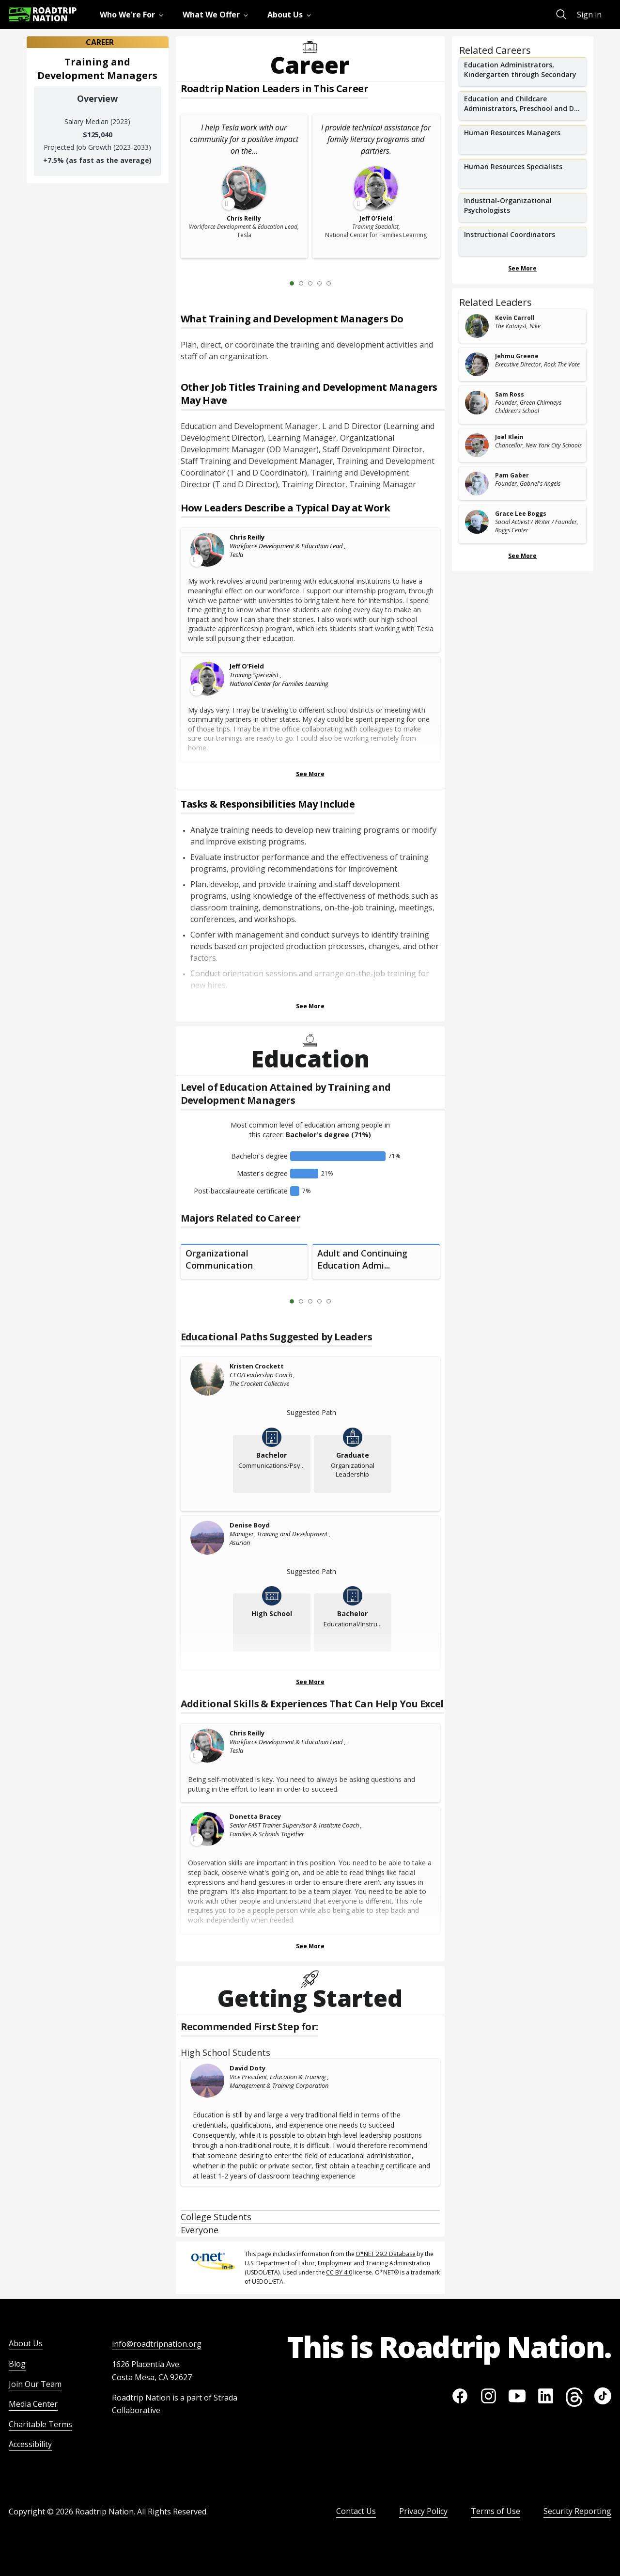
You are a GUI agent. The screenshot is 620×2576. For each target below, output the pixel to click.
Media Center (33, 2404)
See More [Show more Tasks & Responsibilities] (310, 1006)
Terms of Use (495, 2511)
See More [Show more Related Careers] (522, 268)
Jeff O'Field (247, 666)
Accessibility (30, 2444)
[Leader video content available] (207, 550)
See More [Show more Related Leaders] (522, 556)
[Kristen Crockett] (207, 1379)
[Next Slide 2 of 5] (343, 283)
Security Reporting (577, 2511)
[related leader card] (523, 326)
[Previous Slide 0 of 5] (277, 283)
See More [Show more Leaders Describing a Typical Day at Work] (310, 774)
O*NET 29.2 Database (386, 2254)
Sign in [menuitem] (589, 14)
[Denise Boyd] (207, 1538)
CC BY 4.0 (339, 2272)
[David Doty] (207, 2081)
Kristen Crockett (257, 1366)
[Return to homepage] (43, 14)
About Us (26, 2343)
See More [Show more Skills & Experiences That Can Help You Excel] (310, 1946)
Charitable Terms (40, 2424)
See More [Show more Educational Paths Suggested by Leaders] (310, 1682)
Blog (17, 2363)
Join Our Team (35, 2384)
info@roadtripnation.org (157, 2343)
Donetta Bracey (255, 1816)
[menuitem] (133, 14)
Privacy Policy (423, 2511)
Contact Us (356, 2511)
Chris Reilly (247, 537)
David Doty (247, 2068)
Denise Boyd (250, 1525)
